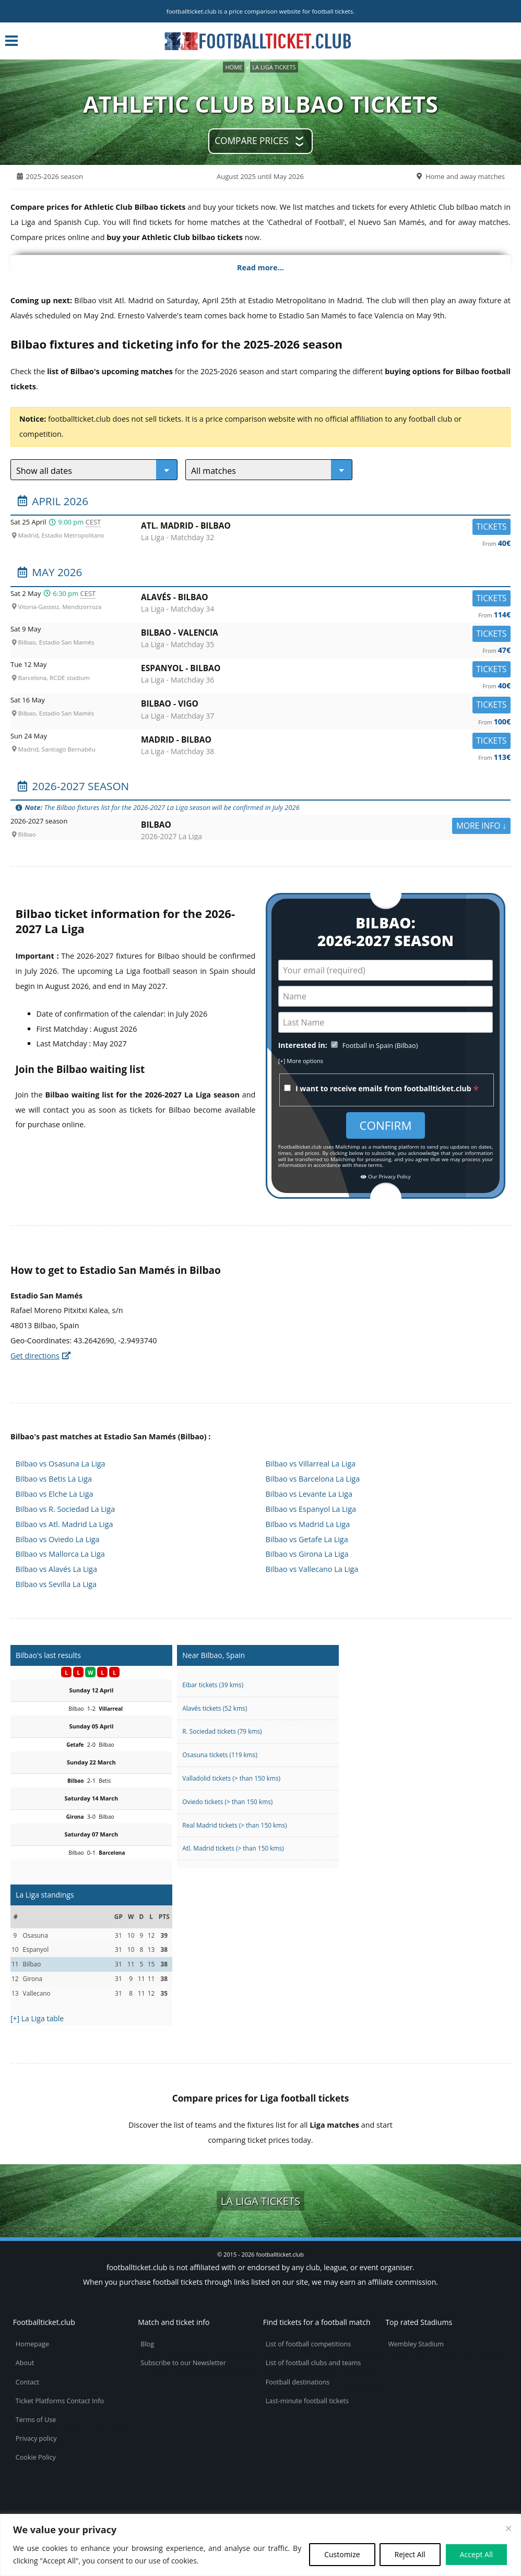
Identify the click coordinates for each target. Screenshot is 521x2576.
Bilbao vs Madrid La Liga (308, 1524)
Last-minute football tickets (307, 2400)
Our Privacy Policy (385, 1177)
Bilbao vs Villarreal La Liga (311, 1464)
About (25, 2362)
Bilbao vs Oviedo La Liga (58, 1539)
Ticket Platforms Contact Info (60, 2400)
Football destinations (298, 2382)
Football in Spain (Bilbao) (380, 1045)
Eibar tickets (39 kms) (212, 1684)
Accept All (476, 2554)
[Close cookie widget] (508, 2528)
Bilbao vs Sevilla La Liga (56, 1584)
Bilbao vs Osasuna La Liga (60, 1464)
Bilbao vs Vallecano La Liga (312, 1569)
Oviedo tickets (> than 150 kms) (227, 1801)
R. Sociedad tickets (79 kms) (222, 1731)
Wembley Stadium (416, 2344)
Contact (27, 2382)
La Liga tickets (273, 67)
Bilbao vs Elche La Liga (54, 1494)
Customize (342, 2554)
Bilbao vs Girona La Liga (307, 1554)
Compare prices (252, 141)
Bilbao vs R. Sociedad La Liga (65, 1509)
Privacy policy (36, 2438)
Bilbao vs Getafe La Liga (307, 1539)
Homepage (32, 2344)
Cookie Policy (36, 2457)
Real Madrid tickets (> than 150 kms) (234, 1825)
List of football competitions (308, 2344)
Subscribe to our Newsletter (183, 2362)
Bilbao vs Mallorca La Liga (60, 1554)
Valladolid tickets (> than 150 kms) (231, 1778)
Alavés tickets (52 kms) (214, 1708)
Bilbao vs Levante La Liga (309, 1494)
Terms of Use (36, 2419)
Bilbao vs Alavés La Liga (56, 1569)
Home (233, 67)
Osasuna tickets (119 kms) (219, 1754)
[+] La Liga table (37, 2018)
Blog (147, 2344)
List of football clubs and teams (313, 2362)
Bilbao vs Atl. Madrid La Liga (64, 1524)
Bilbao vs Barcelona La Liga (313, 1479)
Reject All (410, 2554)
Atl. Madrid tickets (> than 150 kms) (232, 1848)
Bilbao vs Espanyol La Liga (311, 1509)
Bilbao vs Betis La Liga (54, 1479)
